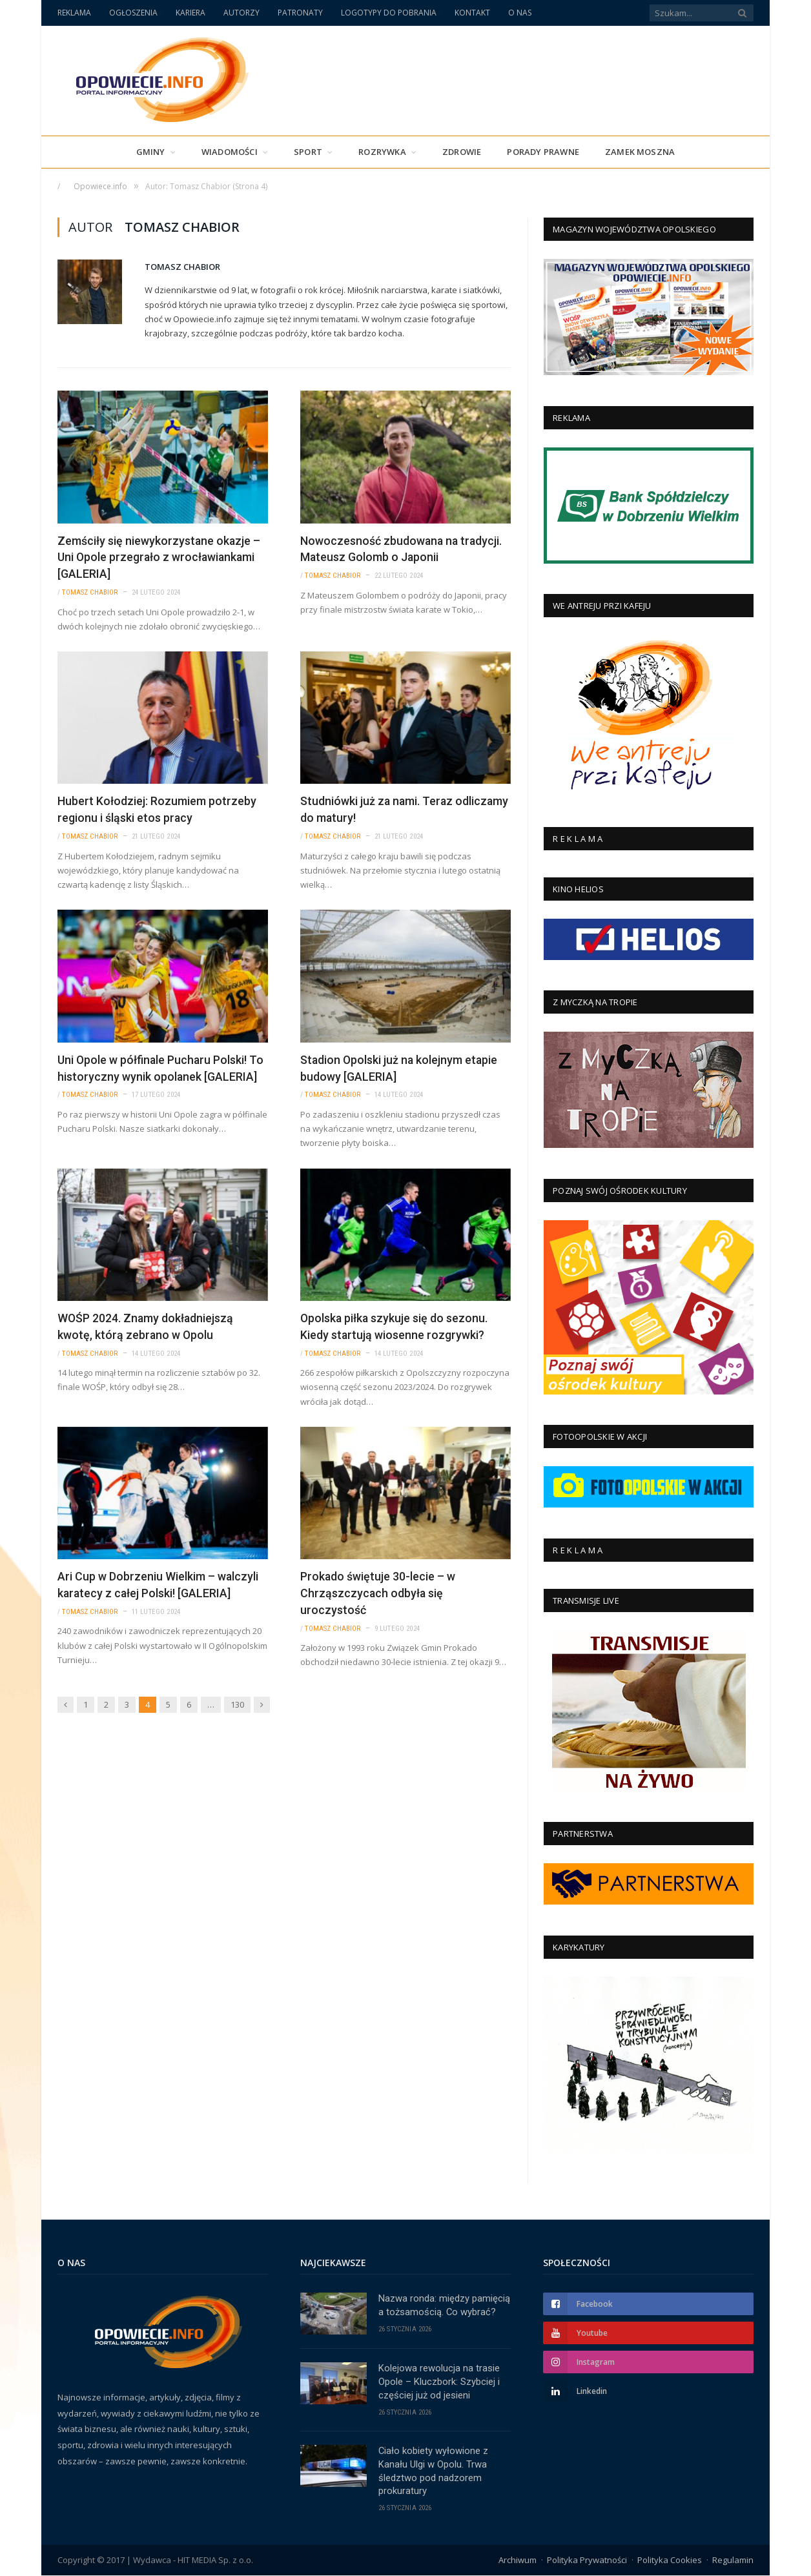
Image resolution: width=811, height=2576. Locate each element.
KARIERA (190, 12)
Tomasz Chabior (182, 266)
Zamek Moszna (640, 152)
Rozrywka (382, 152)
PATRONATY (300, 12)
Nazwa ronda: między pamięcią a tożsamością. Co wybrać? (444, 2305)
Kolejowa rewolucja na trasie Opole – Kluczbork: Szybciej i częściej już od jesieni (439, 2381)
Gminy (150, 152)
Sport (308, 152)
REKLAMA (74, 12)
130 (237, 1699)
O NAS (519, 12)
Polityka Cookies (669, 2560)
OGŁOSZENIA (133, 12)
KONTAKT (472, 12)
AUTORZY (241, 12)
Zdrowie (461, 152)
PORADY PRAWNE (543, 152)
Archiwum (517, 2560)
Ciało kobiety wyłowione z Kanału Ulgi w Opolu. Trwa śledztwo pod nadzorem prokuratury (433, 2472)
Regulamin (733, 2560)
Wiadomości (229, 152)
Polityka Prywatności (587, 2560)
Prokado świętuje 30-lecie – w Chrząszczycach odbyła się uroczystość (378, 1588)
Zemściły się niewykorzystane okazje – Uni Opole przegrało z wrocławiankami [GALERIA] (159, 557)
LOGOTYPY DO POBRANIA (388, 12)
